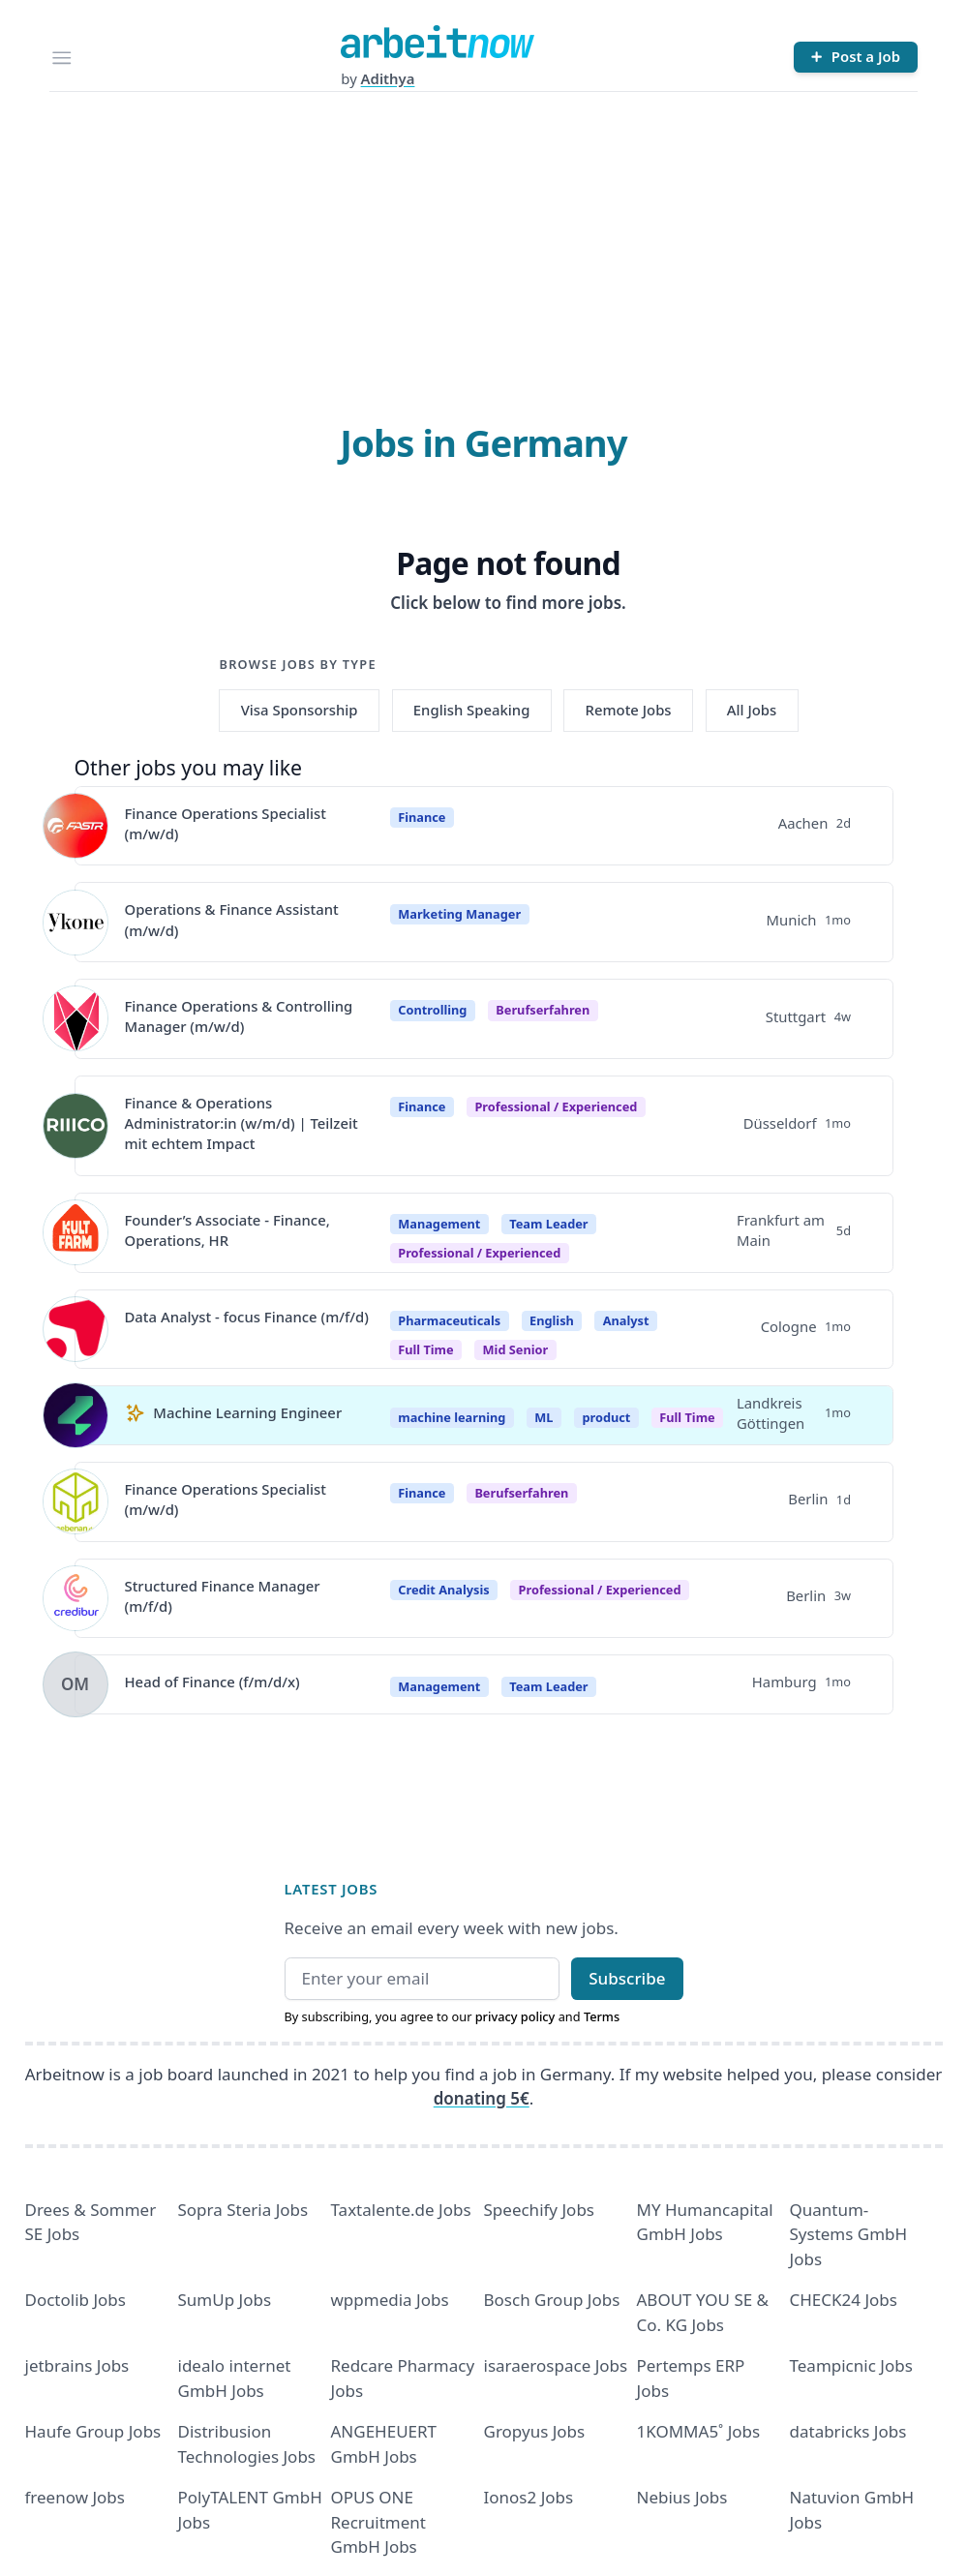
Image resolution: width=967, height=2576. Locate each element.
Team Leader (548, 1223)
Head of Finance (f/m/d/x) (212, 1681)
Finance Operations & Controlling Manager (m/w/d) (239, 1016)
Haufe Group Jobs (93, 2431)
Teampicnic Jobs (851, 2365)
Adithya (388, 78)
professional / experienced (555, 1106)
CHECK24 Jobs (843, 2299)
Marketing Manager (459, 914)
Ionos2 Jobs (529, 2497)
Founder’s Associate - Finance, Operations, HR (227, 1230)
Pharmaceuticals (449, 1320)
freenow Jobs (75, 2497)
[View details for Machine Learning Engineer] (75, 1415)
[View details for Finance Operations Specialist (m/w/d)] (75, 826)
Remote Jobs (629, 709)
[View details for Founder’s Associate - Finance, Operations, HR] (75, 1232)
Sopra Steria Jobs (243, 2209)
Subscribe (627, 1978)
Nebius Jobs (682, 2497)
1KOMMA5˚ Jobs (699, 2431)
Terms (601, 2016)
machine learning (451, 1417)
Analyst (626, 1320)
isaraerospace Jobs (556, 2365)
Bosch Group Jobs (552, 2299)
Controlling (432, 1009)
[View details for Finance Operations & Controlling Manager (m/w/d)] (75, 1018)
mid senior (516, 1349)
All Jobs (751, 709)
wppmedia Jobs (390, 2299)
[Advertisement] (484, 237)
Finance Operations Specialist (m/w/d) (225, 823)
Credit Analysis (443, 1589)
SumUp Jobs (225, 2299)
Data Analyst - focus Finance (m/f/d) (247, 1316)
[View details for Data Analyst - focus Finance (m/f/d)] (75, 1329)
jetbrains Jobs (77, 2365)
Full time (425, 1349)
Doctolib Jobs (75, 2299)
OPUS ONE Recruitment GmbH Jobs (379, 2522)
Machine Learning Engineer (247, 1412)
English (551, 1320)
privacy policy (515, 2016)
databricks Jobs (848, 2431)
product (606, 1417)
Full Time (686, 1417)
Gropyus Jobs (535, 2431)
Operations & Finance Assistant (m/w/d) (232, 919)
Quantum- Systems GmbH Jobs (849, 2234)
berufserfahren (542, 1009)
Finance (421, 817)
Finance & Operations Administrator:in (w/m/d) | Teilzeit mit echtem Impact (241, 1123)
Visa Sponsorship (299, 709)
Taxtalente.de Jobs (401, 2209)
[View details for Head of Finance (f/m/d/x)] (75, 1684)
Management (439, 1223)
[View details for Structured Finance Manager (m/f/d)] (75, 1598)
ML (543, 1417)
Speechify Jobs (539, 2209)
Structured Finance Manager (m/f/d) (222, 1596)
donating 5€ (481, 2098)
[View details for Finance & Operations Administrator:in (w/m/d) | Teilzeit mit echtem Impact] (75, 1126)
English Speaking (471, 709)
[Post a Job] (856, 57)
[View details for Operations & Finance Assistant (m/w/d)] (75, 922)
